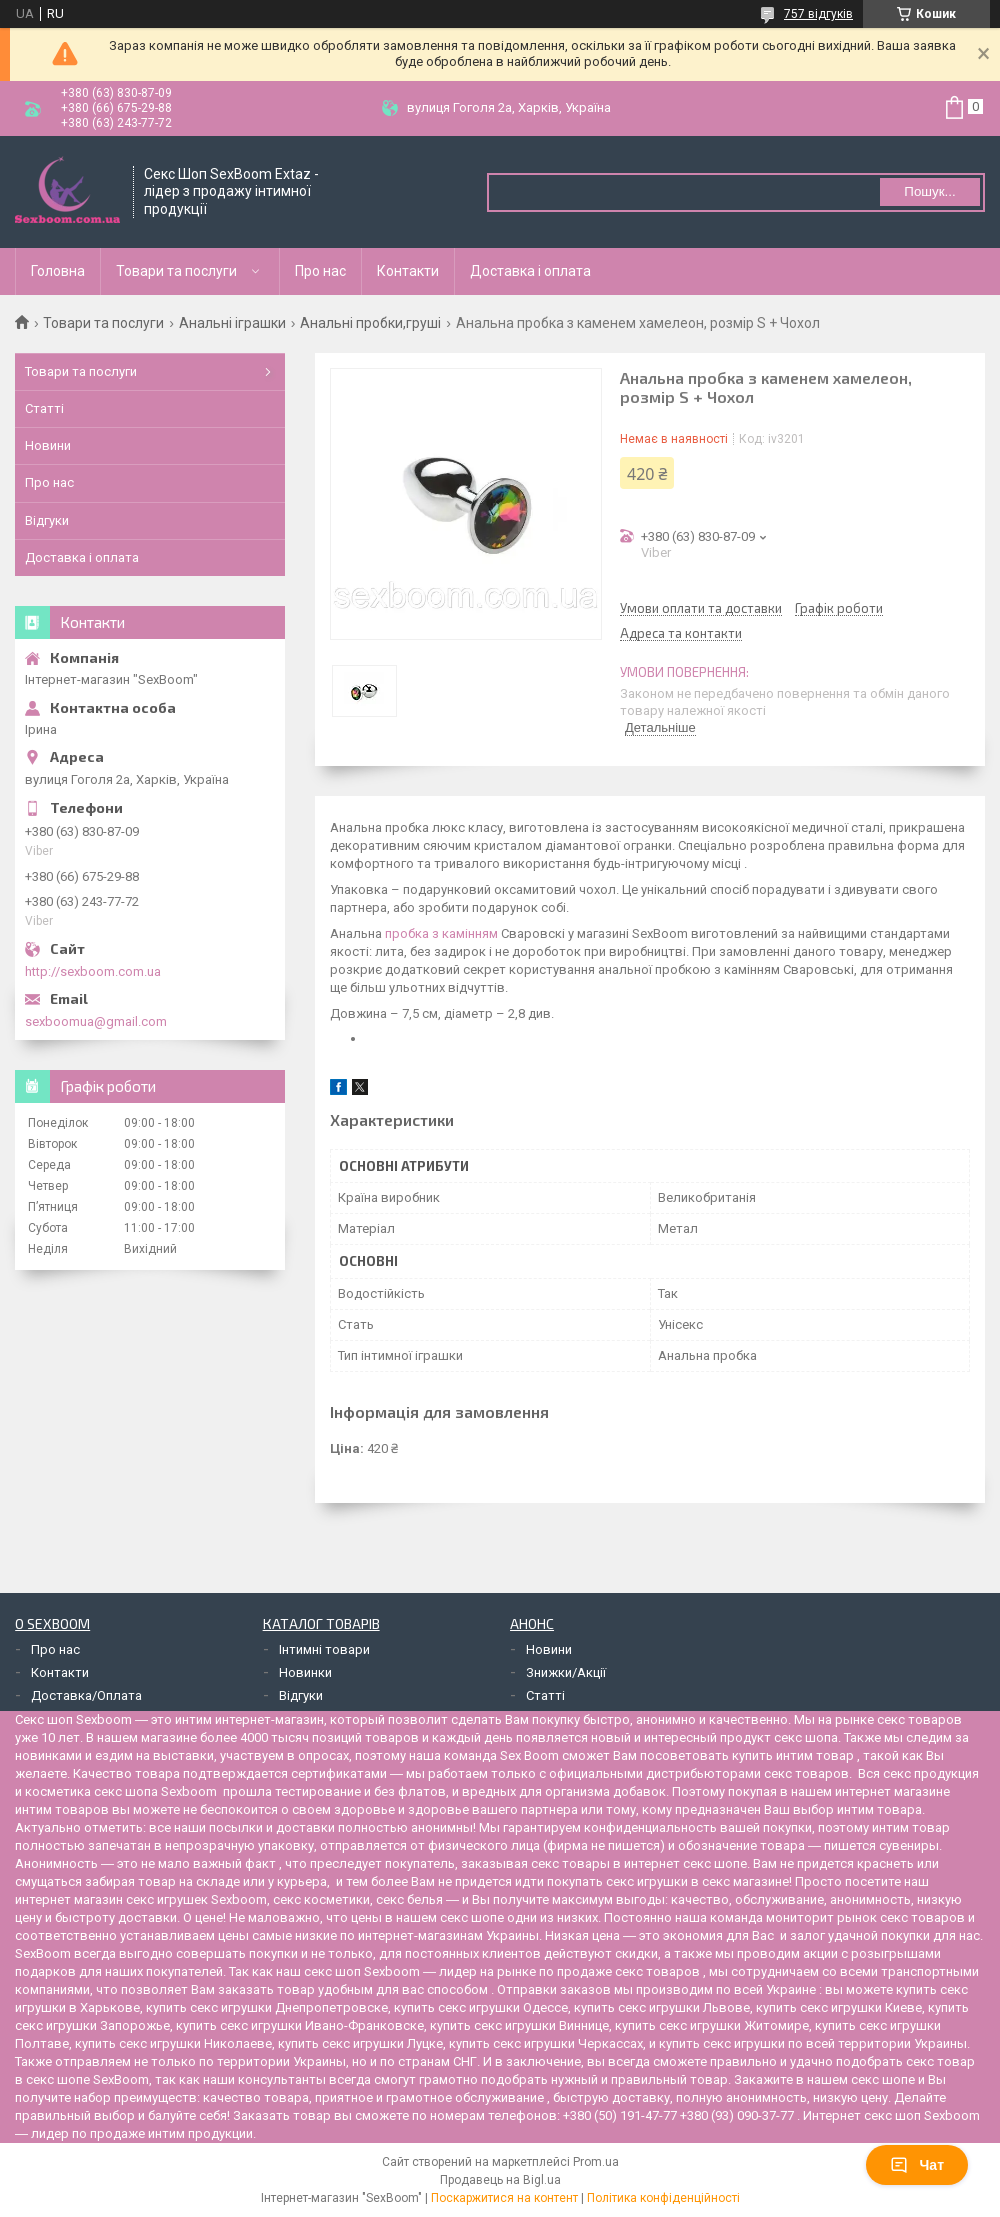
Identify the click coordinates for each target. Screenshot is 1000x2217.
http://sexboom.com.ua (93, 971)
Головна (58, 271)
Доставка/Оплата (86, 1695)
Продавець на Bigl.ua (500, 2180)
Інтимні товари (324, 1649)
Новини (48, 445)
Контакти (408, 271)
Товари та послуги (176, 271)
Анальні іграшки (232, 323)
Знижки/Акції (566, 1672)
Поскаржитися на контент (504, 2198)
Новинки (305, 1672)
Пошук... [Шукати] (929, 191)
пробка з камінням (441, 933)
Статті (44, 408)
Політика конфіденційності (663, 2198)
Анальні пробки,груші (370, 323)
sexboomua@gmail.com (96, 1021)
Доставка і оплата (530, 271)
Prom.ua (596, 2162)
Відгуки (47, 520)
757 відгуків (818, 14)
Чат (917, 2165)
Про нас (320, 271)
